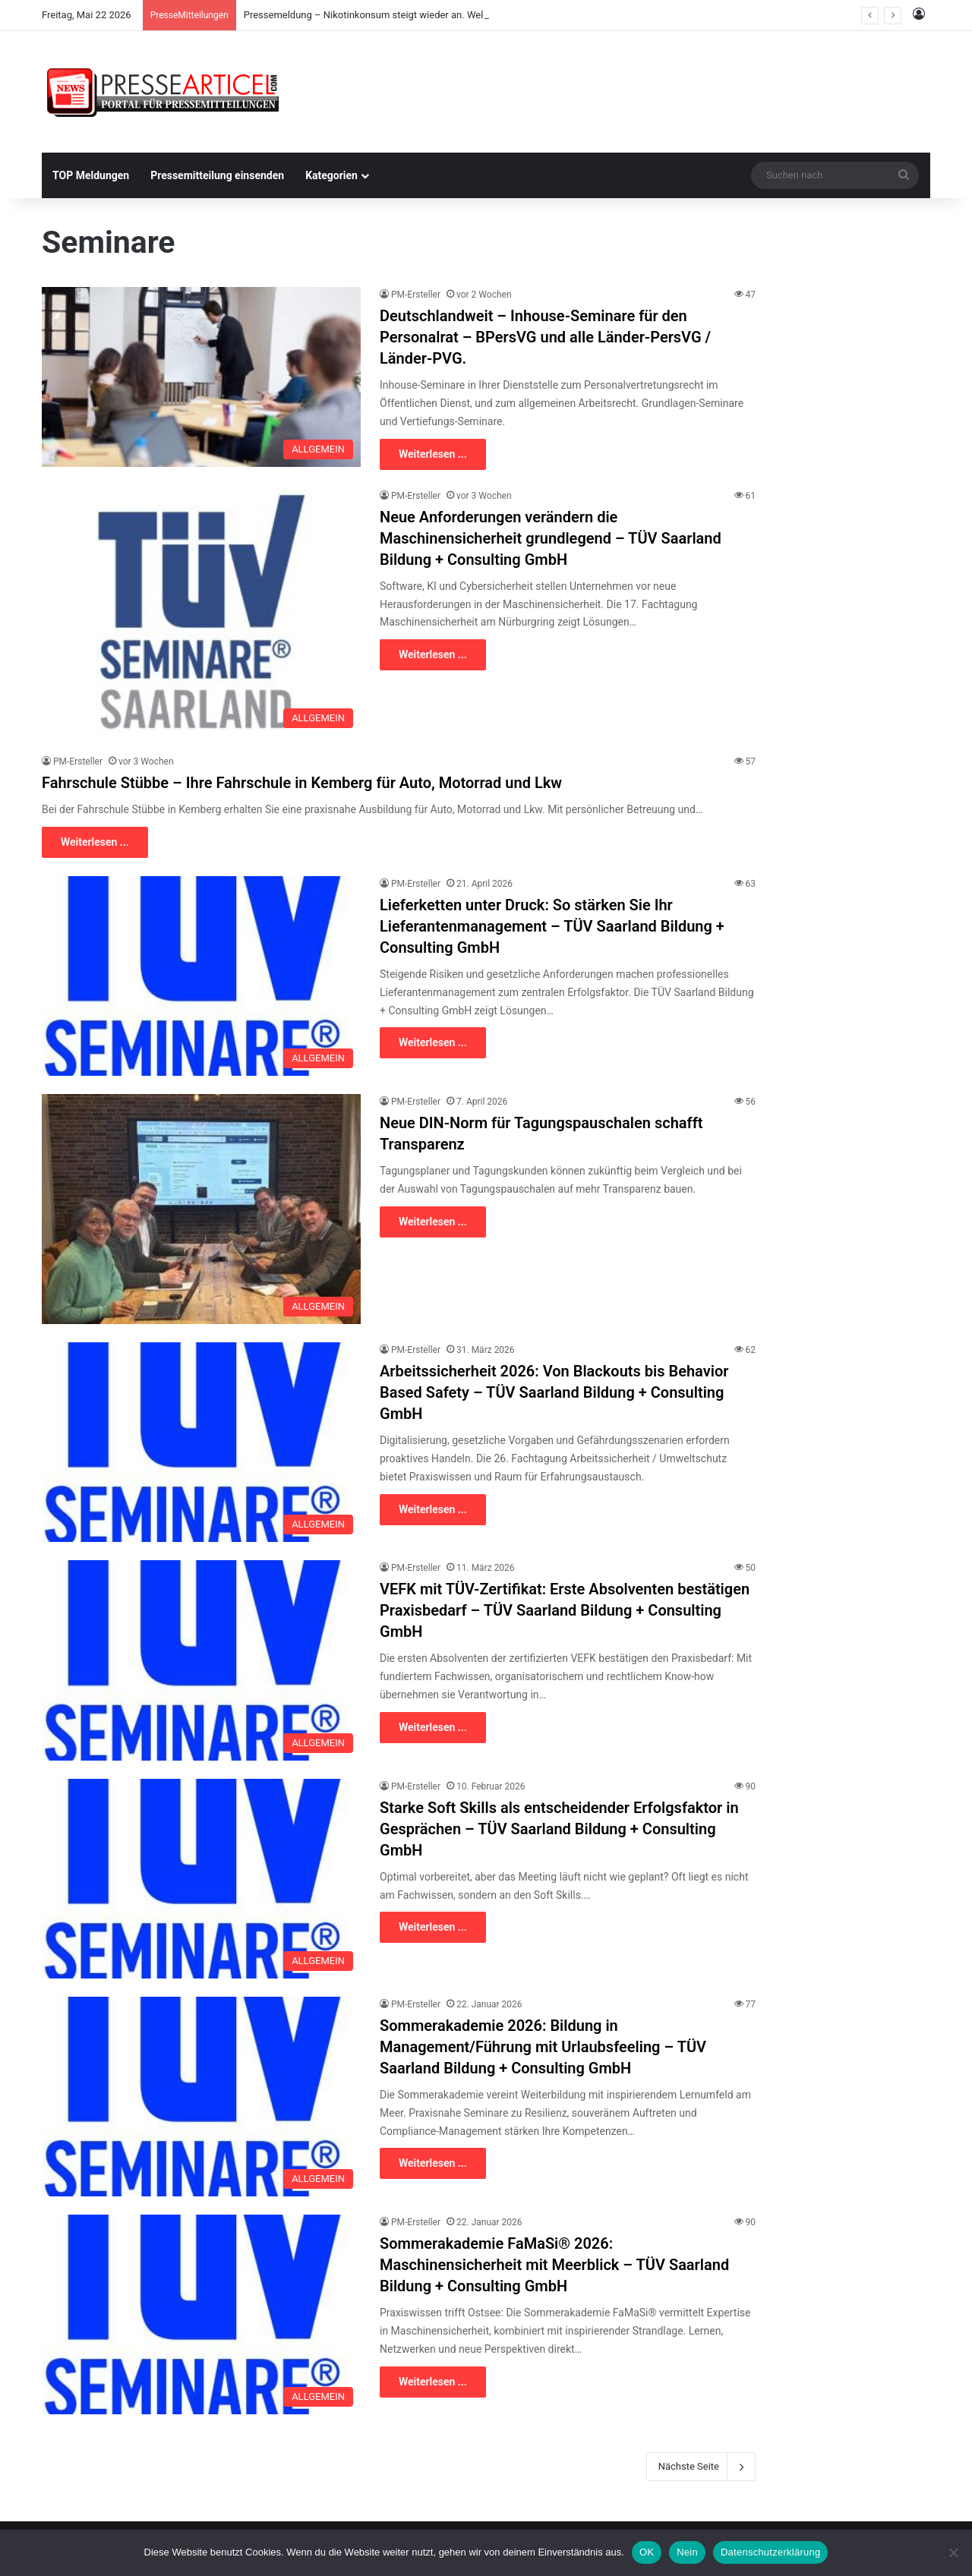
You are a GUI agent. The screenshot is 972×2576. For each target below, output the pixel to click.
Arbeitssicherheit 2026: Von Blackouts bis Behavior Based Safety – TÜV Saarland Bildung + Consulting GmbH (554, 1392)
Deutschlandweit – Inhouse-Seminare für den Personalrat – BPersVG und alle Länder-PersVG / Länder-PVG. (545, 337)
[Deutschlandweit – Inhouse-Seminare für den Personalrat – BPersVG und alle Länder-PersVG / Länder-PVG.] (201, 377)
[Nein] (953, 2552)
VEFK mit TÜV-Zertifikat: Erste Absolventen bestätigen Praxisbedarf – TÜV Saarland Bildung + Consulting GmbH (565, 1610)
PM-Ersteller (415, 294)
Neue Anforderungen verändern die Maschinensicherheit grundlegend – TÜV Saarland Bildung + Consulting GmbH (550, 538)
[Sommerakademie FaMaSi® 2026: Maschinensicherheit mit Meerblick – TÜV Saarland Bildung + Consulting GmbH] (201, 2314)
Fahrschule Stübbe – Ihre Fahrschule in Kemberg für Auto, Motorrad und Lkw (302, 783)
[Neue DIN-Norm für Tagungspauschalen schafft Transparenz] (201, 1209)
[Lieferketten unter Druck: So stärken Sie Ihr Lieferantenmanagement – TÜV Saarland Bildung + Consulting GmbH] (201, 976)
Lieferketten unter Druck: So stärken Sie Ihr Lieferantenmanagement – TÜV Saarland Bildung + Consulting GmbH (552, 926)
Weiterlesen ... (433, 454)
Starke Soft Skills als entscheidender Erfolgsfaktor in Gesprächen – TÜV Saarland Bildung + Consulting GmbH (559, 1829)
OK (646, 2552)
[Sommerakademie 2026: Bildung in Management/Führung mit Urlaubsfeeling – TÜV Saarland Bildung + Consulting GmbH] (201, 2096)
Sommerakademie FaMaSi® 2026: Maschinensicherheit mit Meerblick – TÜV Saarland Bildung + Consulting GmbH (554, 2264)
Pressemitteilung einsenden (217, 175)
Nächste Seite (700, 2466)
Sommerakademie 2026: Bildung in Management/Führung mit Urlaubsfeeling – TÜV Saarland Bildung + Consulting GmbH (543, 2046)
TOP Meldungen (90, 175)
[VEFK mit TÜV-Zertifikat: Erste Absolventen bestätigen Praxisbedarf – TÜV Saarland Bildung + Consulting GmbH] (201, 1660)
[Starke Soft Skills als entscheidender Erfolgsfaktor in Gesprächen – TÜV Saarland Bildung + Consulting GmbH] (201, 1879)
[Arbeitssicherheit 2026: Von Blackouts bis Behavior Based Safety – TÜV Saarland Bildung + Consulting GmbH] (201, 1442)
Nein (687, 2552)
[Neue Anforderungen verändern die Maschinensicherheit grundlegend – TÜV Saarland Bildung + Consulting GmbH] (201, 612)
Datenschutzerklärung (770, 2552)
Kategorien (331, 175)
